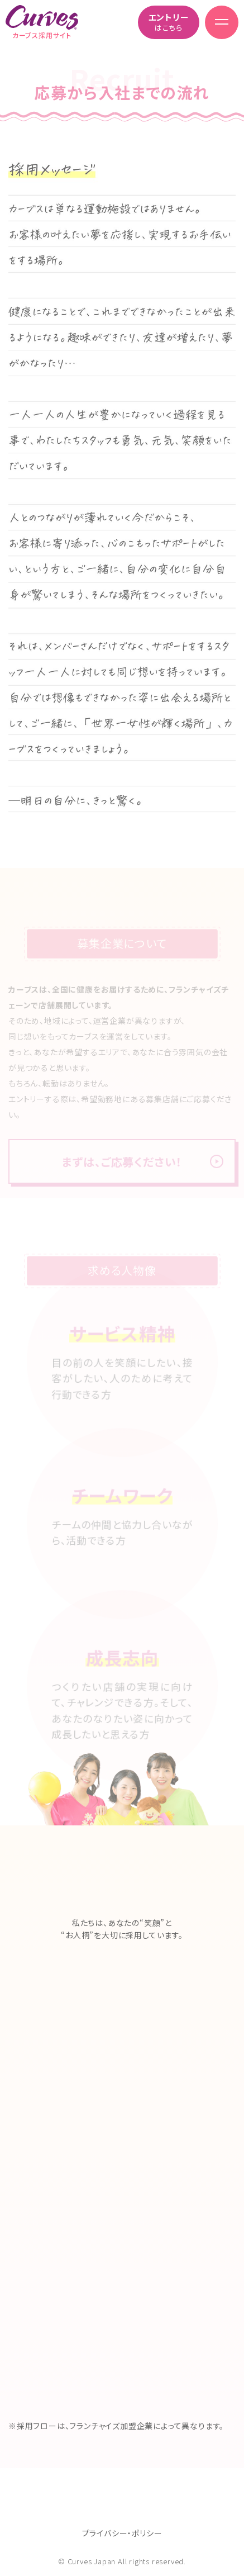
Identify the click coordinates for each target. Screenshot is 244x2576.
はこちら (169, 22)
